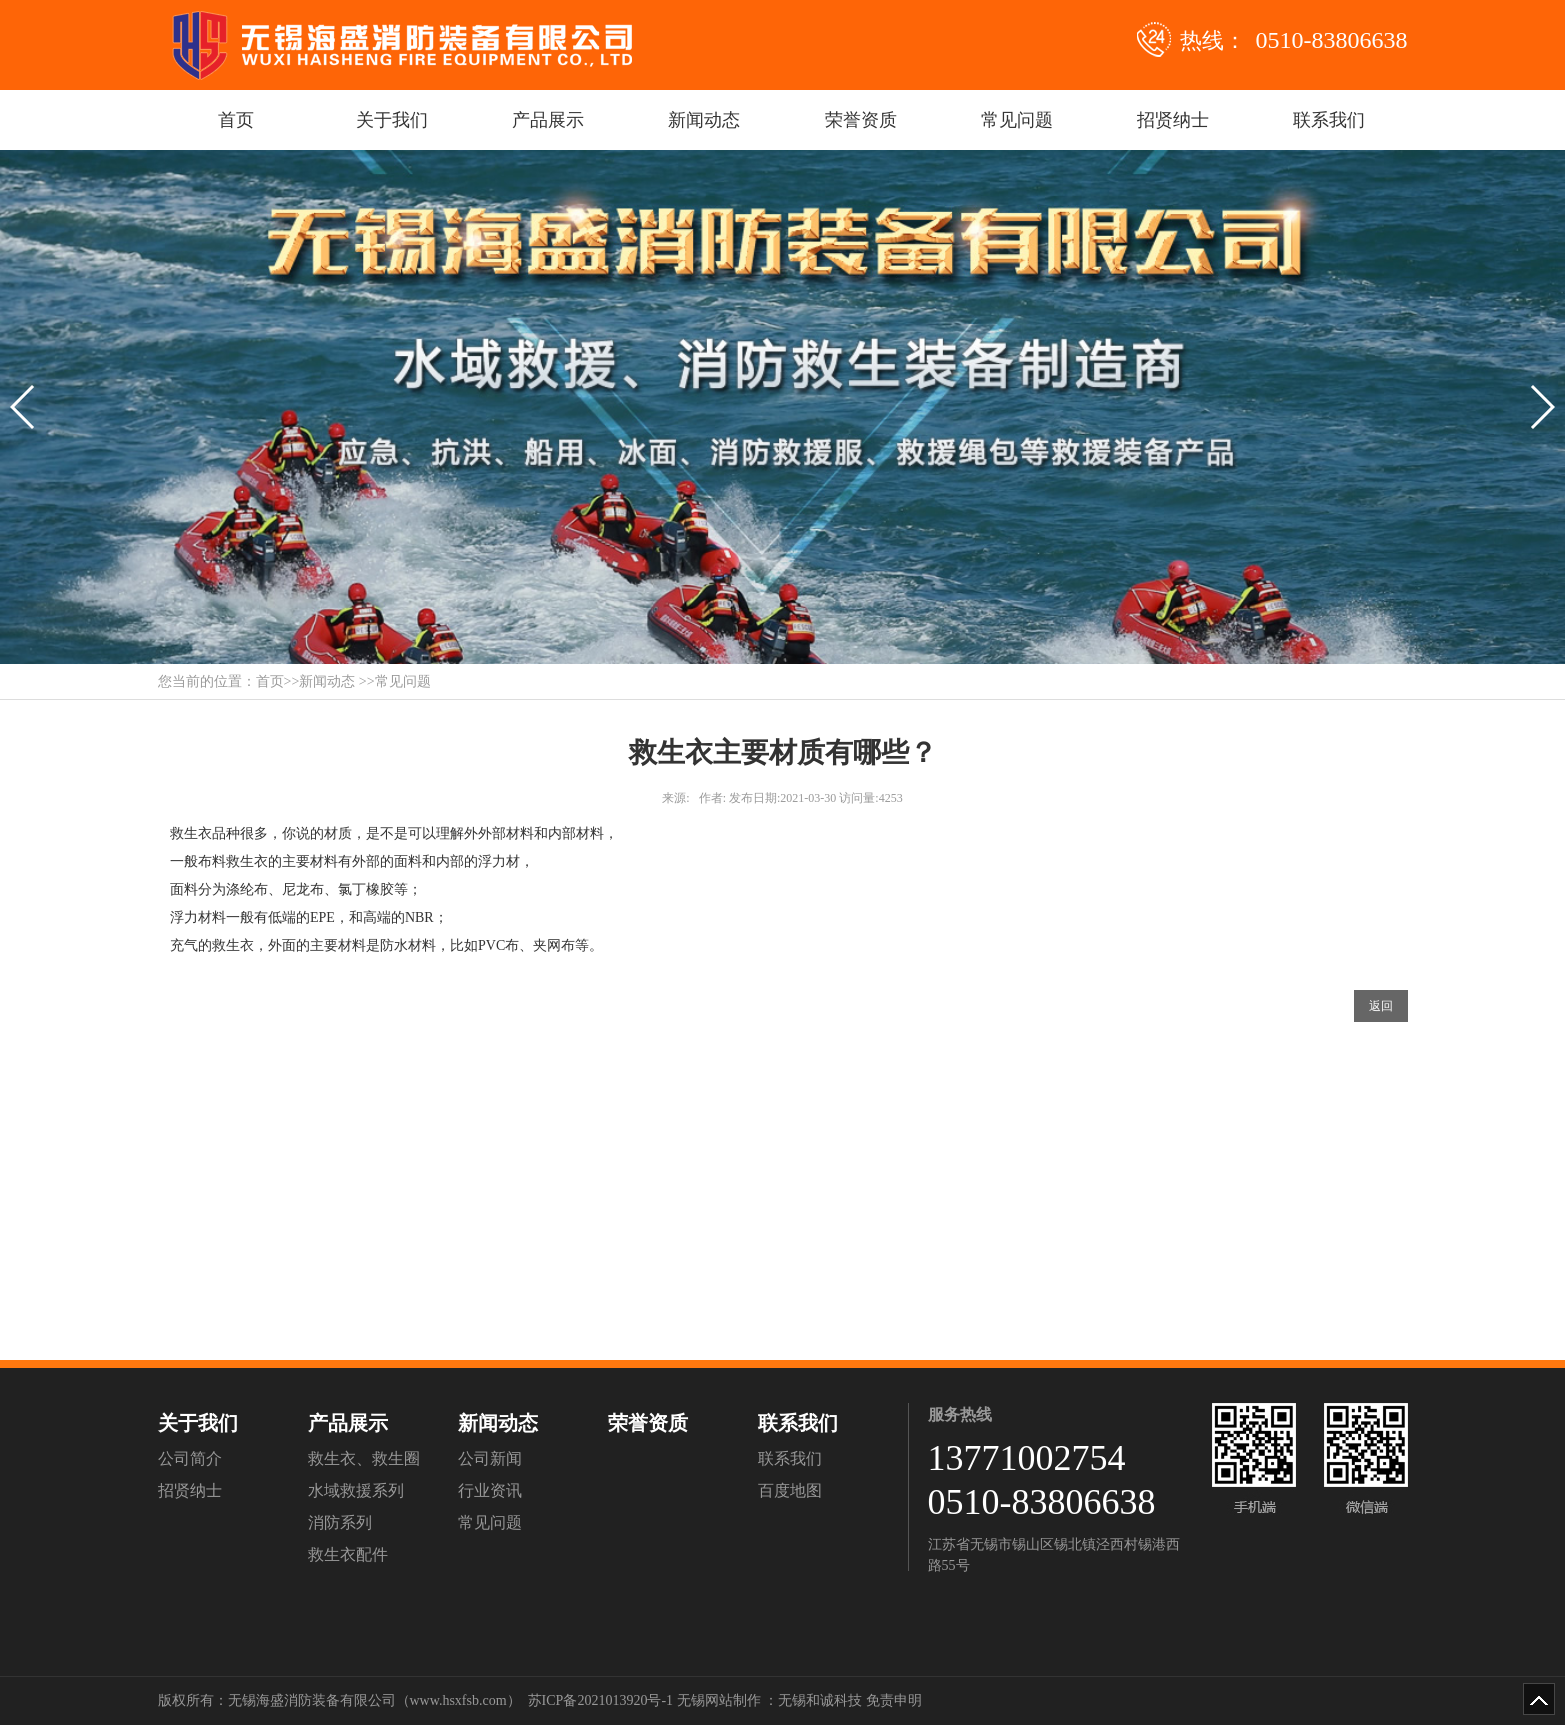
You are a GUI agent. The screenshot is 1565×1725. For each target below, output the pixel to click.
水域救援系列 (356, 1490)
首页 (236, 120)
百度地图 (790, 1490)
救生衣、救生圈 (364, 1458)
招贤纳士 (1173, 120)
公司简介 (190, 1458)
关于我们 (392, 120)
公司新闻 (490, 1458)
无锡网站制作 (719, 1700)
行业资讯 (490, 1490)
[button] (23, 407)
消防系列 (340, 1522)
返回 (1381, 1006)
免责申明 (894, 1700)
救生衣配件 (348, 1554)
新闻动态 (704, 120)
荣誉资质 (861, 120)
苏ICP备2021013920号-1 (600, 1700)
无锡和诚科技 (820, 1700)
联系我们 (1329, 120)
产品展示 (548, 120)
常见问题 (1017, 120)
